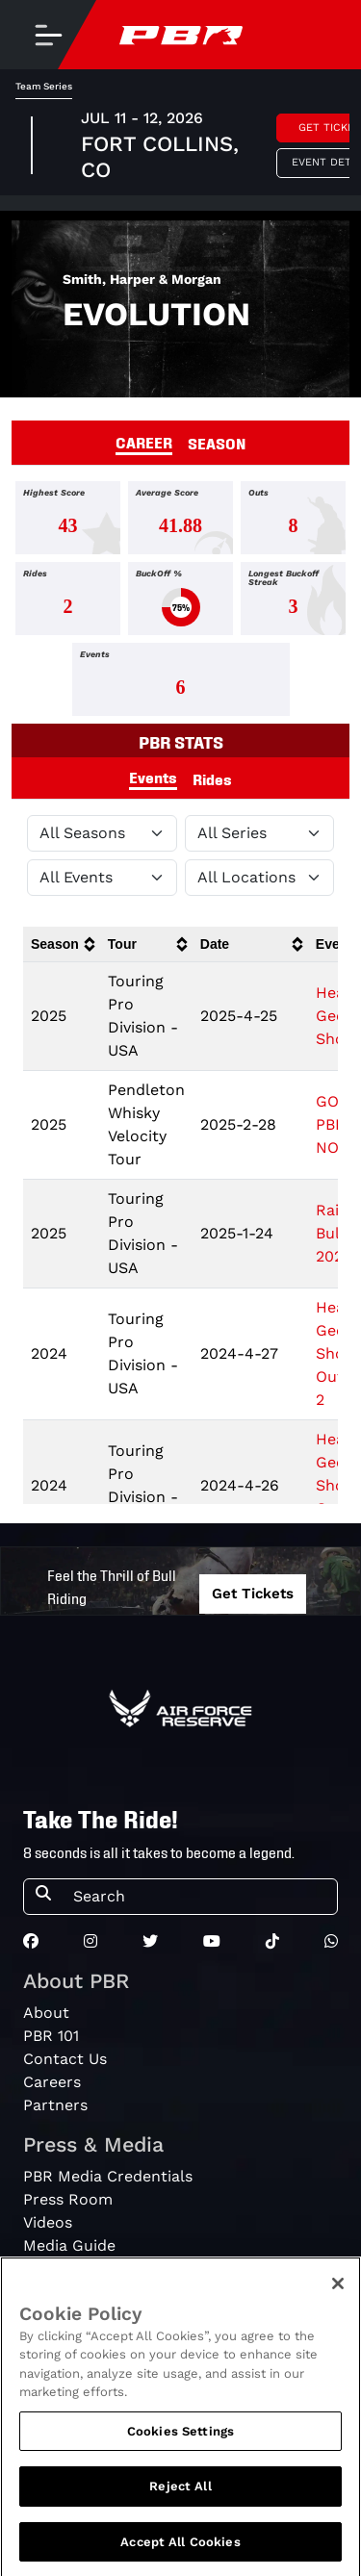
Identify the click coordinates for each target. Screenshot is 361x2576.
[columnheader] (61, 944)
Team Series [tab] (43, 86)
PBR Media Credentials (108, 2176)
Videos (47, 2222)
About (46, 2012)
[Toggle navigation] (48, 34)
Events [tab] (153, 776)
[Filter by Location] (260, 877)
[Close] (338, 2298)
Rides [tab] (212, 778)
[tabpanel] (180, 602)
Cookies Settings (180, 2445)
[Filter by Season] (102, 833)
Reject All (180, 2501)
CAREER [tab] (144, 441)
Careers (52, 2082)
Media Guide (69, 2245)
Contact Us (65, 2059)
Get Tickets (253, 1593)
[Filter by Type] (102, 877)
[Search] (199, 1896)
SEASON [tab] (217, 442)
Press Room (68, 2199)
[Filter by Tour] (260, 833)
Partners (55, 2105)
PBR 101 (51, 2036)
